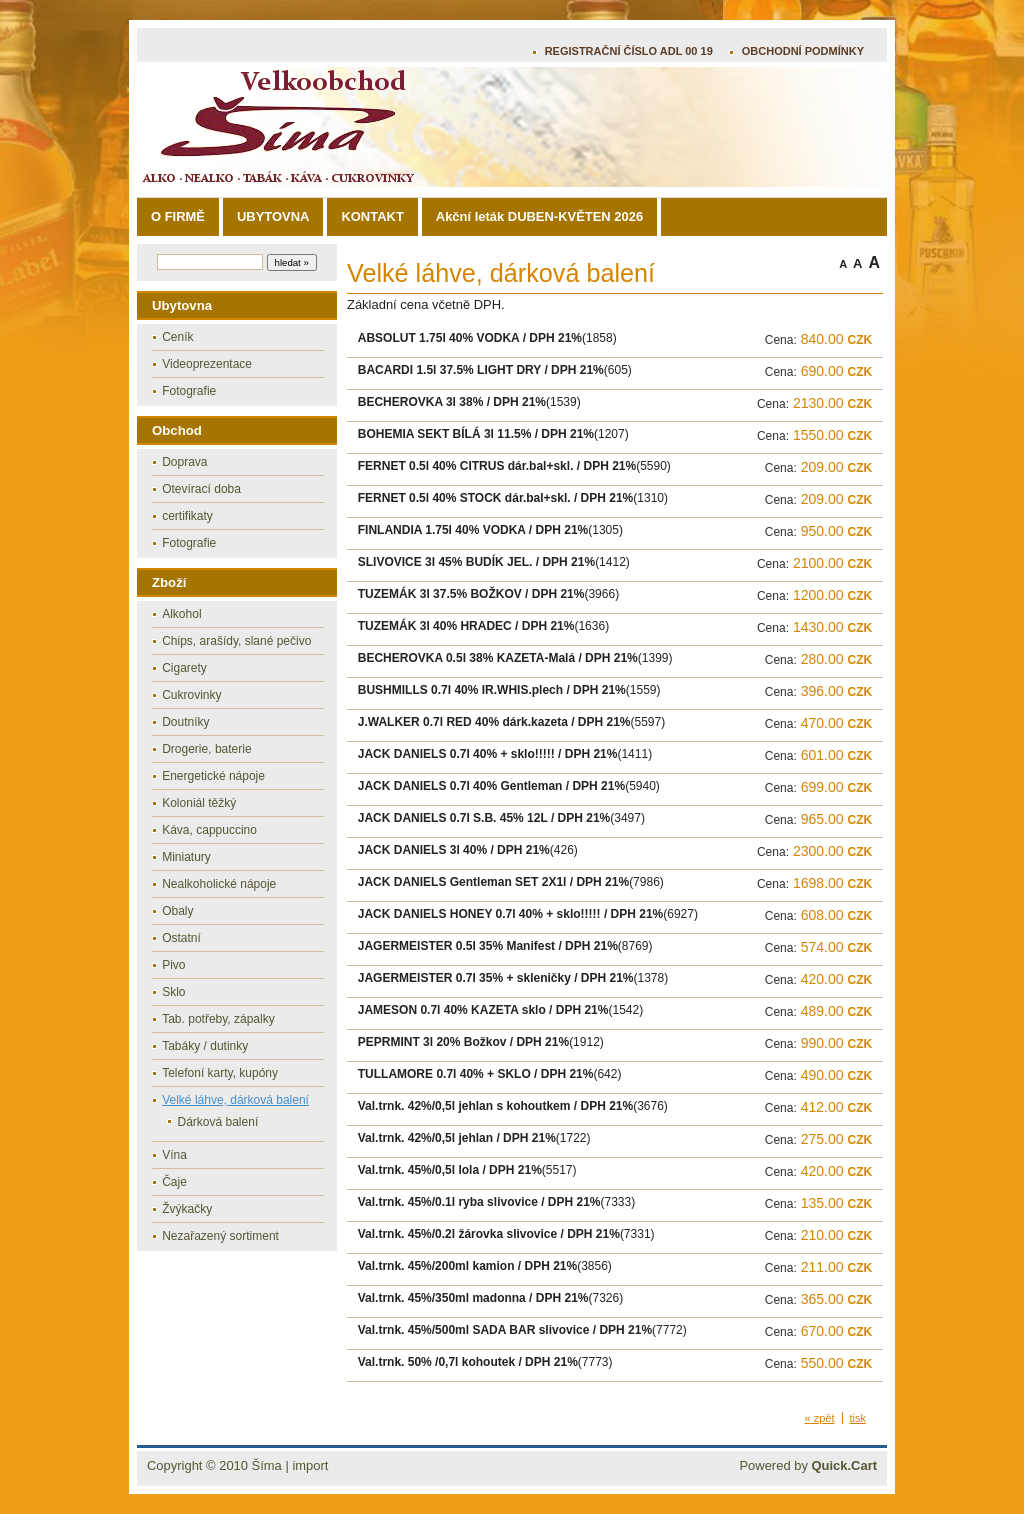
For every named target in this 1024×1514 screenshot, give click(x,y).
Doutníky (185, 722)
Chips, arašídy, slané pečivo (236, 641)
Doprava (184, 462)
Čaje (174, 1182)
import (310, 1465)
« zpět (820, 1418)
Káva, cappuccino (209, 830)
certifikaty (187, 516)
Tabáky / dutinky (205, 1046)
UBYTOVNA (273, 216)
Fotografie (189, 391)
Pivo (173, 965)
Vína (174, 1155)
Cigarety (184, 668)
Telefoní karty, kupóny (220, 1073)
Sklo (173, 992)
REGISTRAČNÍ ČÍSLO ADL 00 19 (629, 51)
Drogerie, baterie (206, 749)
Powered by (808, 1465)
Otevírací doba (201, 489)
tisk (858, 1418)
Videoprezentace (207, 364)
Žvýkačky (187, 1209)
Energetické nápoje (213, 776)
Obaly (177, 911)
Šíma (267, 1465)
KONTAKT (372, 216)
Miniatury (186, 857)
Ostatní (181, 938)
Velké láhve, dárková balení (235, 1100)
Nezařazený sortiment (220, 1236)
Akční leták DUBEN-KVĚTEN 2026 (539, 216)
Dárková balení (218, 1122)
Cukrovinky (191, 695)
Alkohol (181, 614)
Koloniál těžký (199, 803)
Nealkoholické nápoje (219, 884)
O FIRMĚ (178, 216)
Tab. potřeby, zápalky (218, 1019)
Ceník (177, 337)
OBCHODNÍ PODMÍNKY (803, 51)
